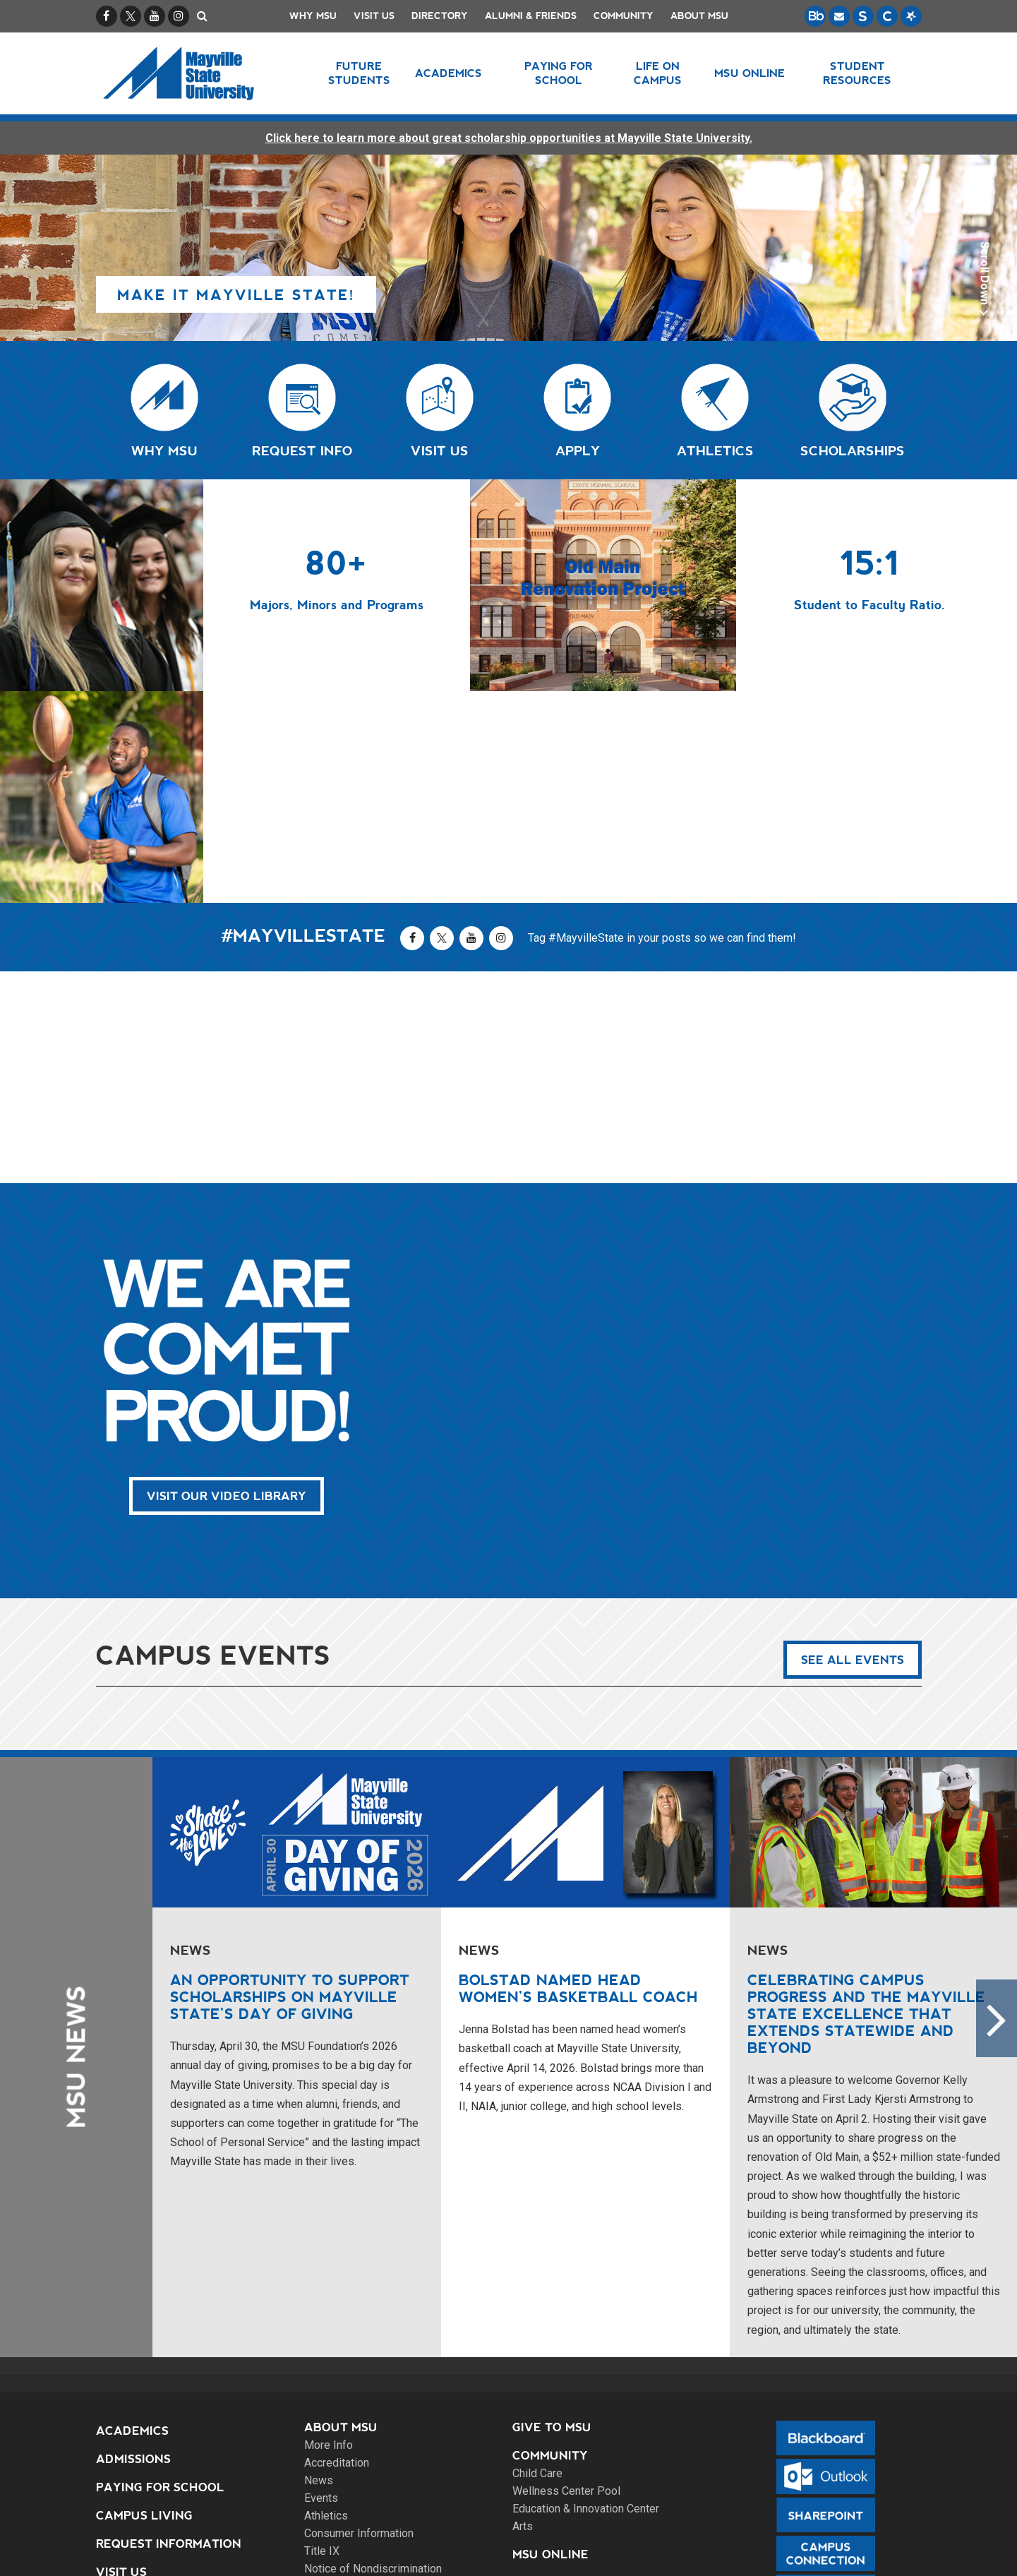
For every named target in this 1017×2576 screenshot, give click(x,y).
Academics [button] (449, 73)
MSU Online (550, 2342)
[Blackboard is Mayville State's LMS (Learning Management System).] (815, 16)
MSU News (75, 1845)
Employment (555, 2371)
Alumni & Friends (531, 16)
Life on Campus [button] (658, 73)
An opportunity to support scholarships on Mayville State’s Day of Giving (289, 1785)
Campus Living (144, 2304)
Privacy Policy (541, 2548)
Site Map (461, 2548)
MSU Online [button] (750, 73)
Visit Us (374, 16)
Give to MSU (551, 2215)
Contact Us (552, 2427)
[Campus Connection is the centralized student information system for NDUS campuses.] (887, 16)
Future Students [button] (359, 73)
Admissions (133, 2247)
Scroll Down (983, 282)
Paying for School (160, 2275)
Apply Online (141, 2388)
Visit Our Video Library (226, 1284)
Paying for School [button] (558, 73)
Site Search (135, 2445)
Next (996, 1806)
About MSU (699, 16)
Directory (439, 16)
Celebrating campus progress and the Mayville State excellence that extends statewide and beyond (866, 1802)
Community (624, 16)
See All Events (852, 1448)
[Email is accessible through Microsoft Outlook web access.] (839, 16)
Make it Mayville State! (236, 295)
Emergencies (555, 2399)
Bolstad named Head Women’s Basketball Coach (578, 1777)
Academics (132, 2219)
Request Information (168, 2332)
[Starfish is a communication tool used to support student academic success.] (911, 16)
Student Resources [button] (857, 73)
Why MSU (313, 16)
